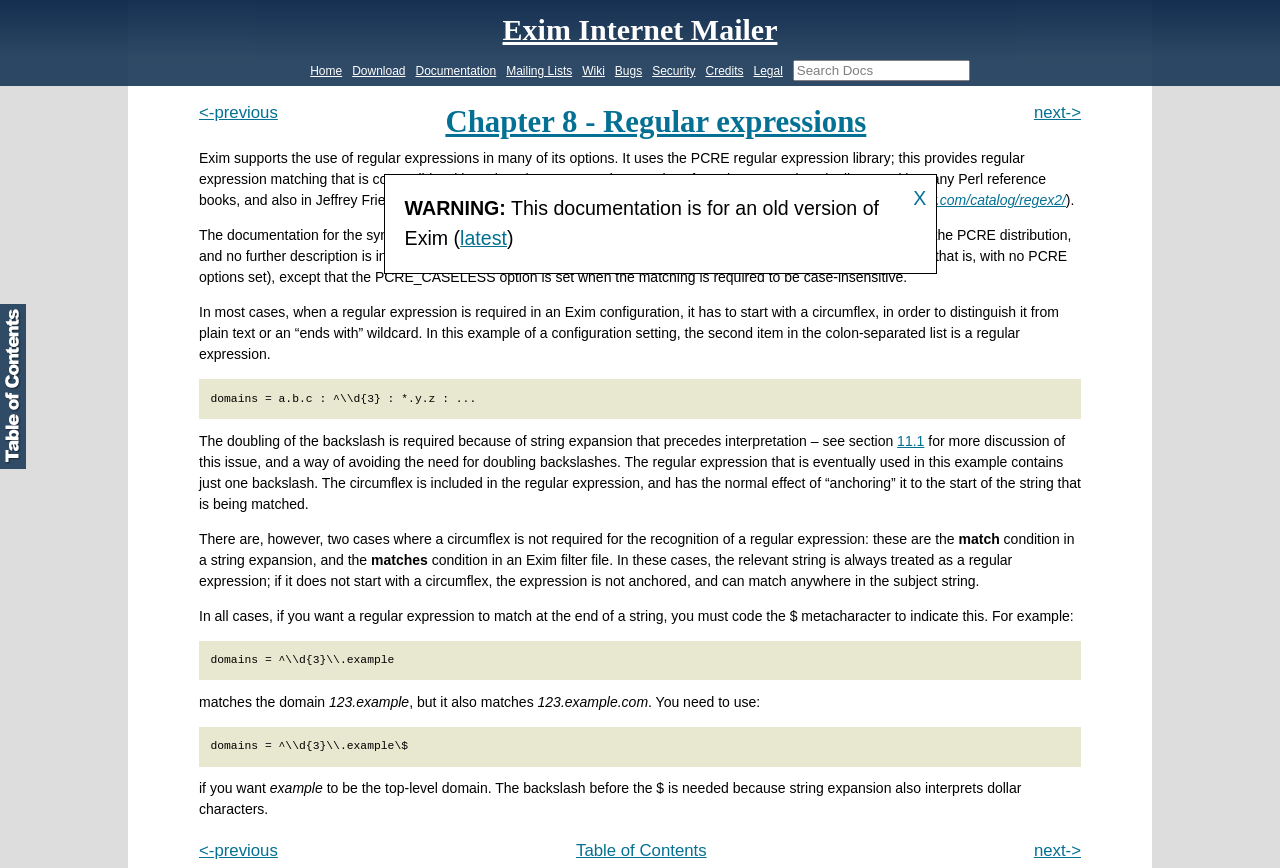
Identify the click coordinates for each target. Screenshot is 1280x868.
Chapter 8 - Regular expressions (655, 122)
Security (673, 71)
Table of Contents (641, 850)
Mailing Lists (539, 71)
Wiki (593, 71)
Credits (724, 71)
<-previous (238, 112)
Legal (767, 71)
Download (378, 71)
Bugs (628, 71)
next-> (1057, 112)
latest (483, 238)
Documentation (456, 71)
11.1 (910, 441)
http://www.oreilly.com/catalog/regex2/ (949, 200)
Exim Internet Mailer (640, 29)
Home (326, 71)
